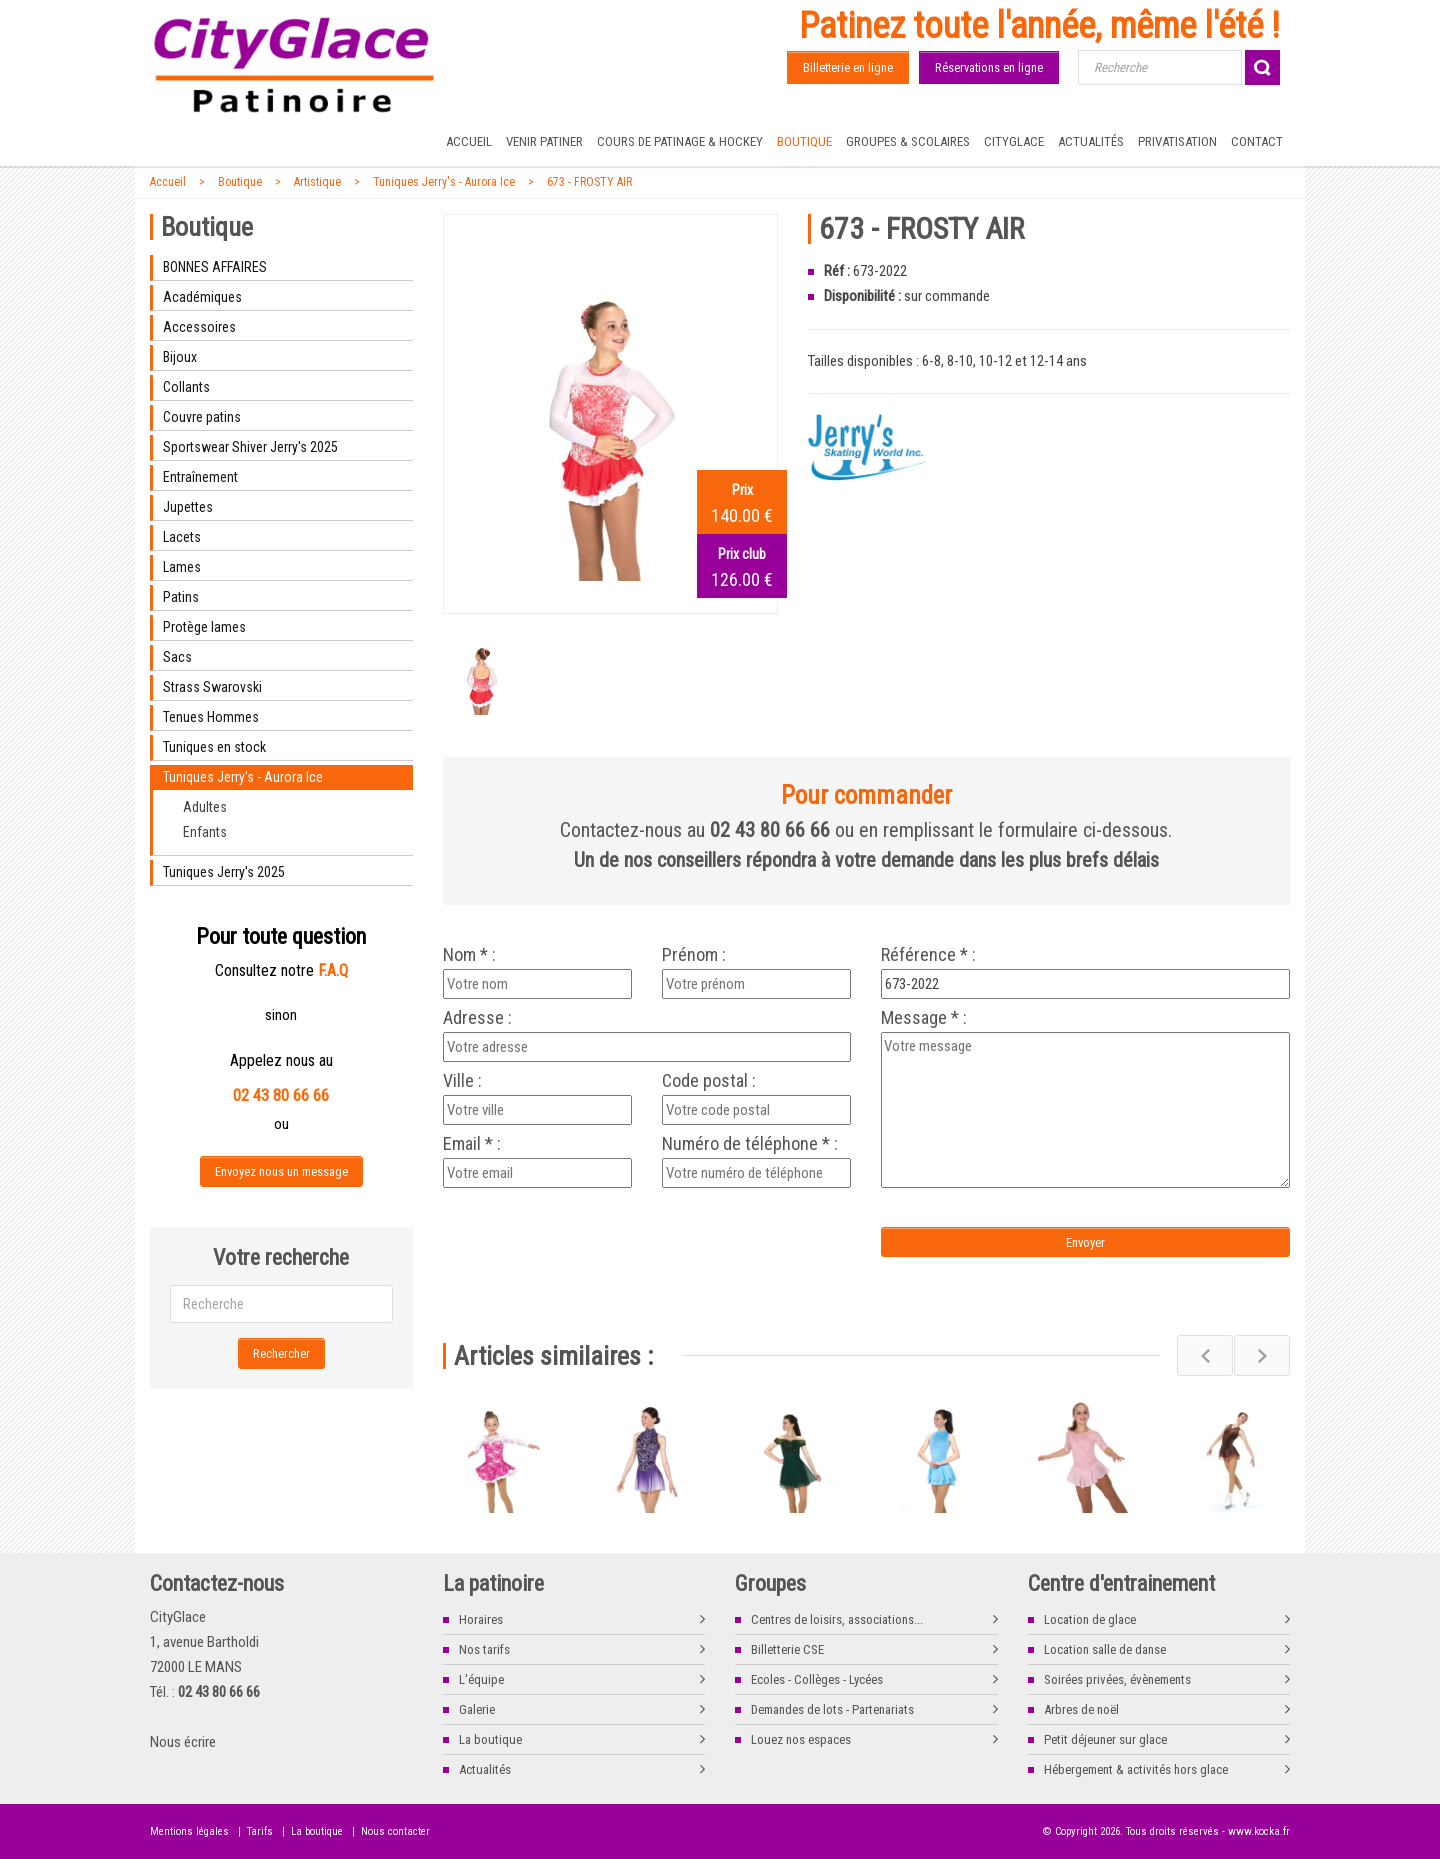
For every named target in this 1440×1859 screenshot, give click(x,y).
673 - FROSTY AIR (589, 182)
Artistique (317, 182)
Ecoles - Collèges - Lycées (817, 1679)
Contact (1257, 141)
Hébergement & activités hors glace (1136, 1769)
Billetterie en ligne (848, 67)
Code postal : (709, 1081)
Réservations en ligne (989, 67)
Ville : (462, 1081)
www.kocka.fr (1259, 1831)
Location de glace (1090, 1619)
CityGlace (1014, 141)
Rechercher (281, 1353)
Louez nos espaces (801, 1739)
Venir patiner (544, 141)
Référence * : (928, 955)
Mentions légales (189, 1831)
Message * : (924, 1018)
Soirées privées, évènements (1117, 1679)
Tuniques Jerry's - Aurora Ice (444, 182)
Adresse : (477, 1018)
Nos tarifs (484, 1649)
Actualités (1091, 141)
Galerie (477, 1709)
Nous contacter (395, 1831)
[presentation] (610, 1233)
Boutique (804, 141)
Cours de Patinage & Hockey (680, 141)
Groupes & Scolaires (908, 141)
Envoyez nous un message (281, 1171)
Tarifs (260, 1831)
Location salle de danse (1105, 1649)
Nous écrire (183, 1742)
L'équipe (481, 1679)
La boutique (490, 1739)
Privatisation (1177, 141)
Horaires (481, 1619)
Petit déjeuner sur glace (1105, 1739)
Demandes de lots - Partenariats (832, 1709)
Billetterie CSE (787, 1649)
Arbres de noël (1081, 1709)
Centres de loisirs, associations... (837, 1619)
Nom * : (469, 955)
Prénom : (694, 955)
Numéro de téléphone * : (750, 1144)
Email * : (472, 1144)
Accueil (469, 141)
